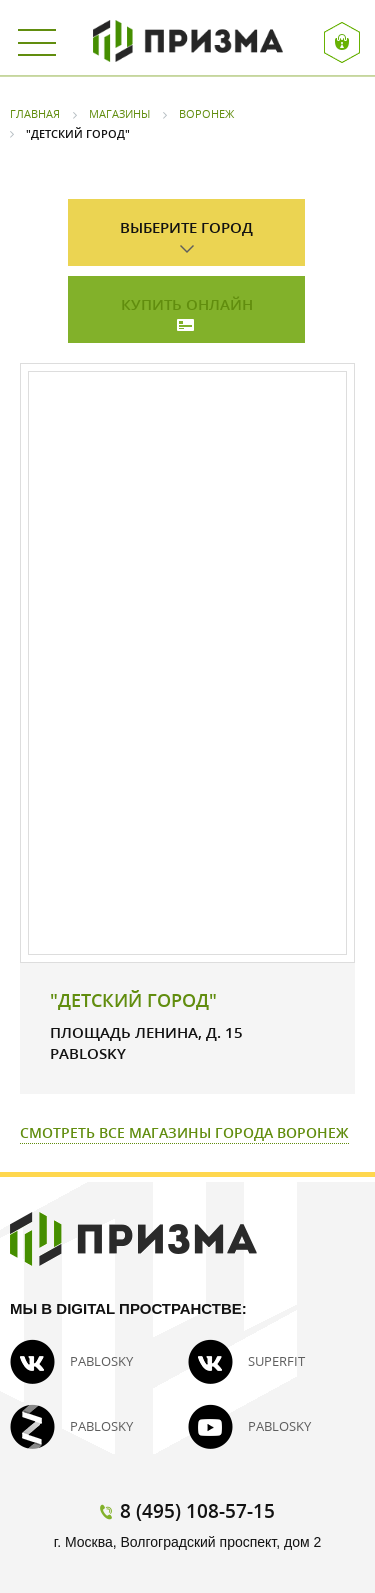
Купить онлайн (187, 304)
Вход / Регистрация (342, 42)
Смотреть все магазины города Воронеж (184, 1132)
